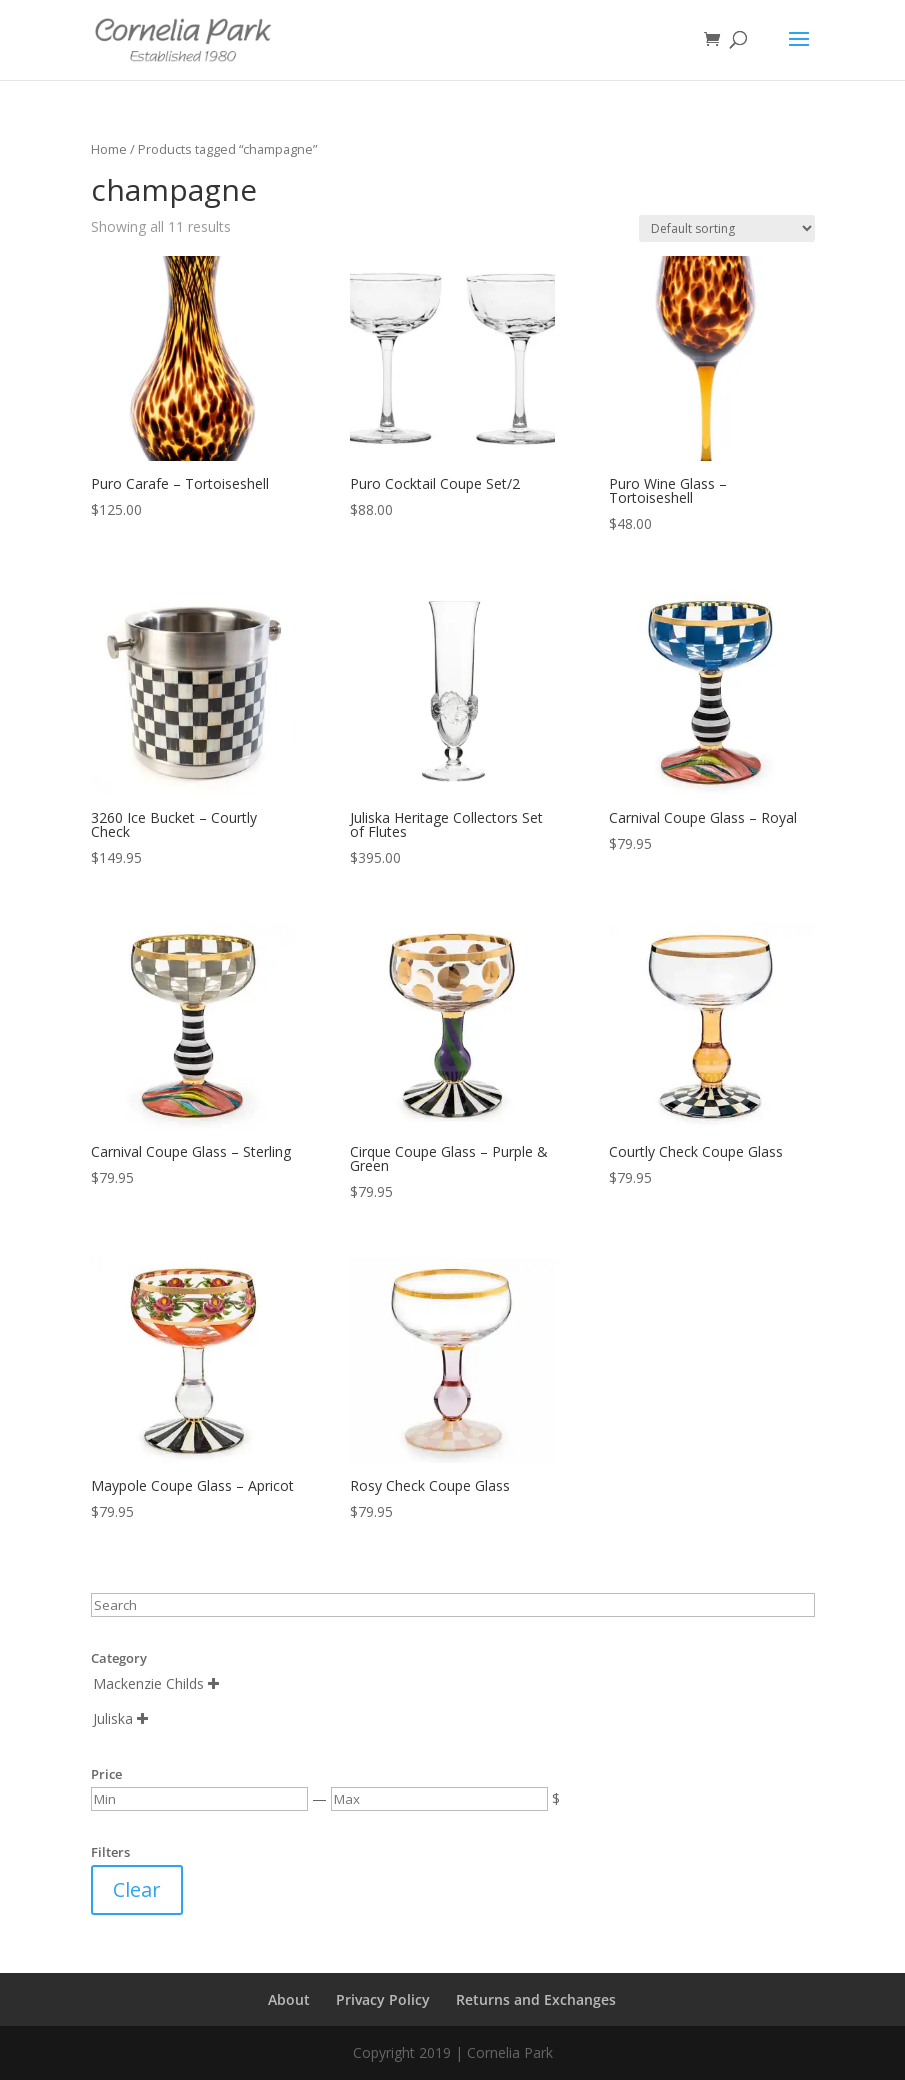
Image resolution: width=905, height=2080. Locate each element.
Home (109, 149)
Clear (137, 1889)
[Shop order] (727, 228)
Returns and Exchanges (536, 1999)
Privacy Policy (383, 1999)
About (289, 1999)
